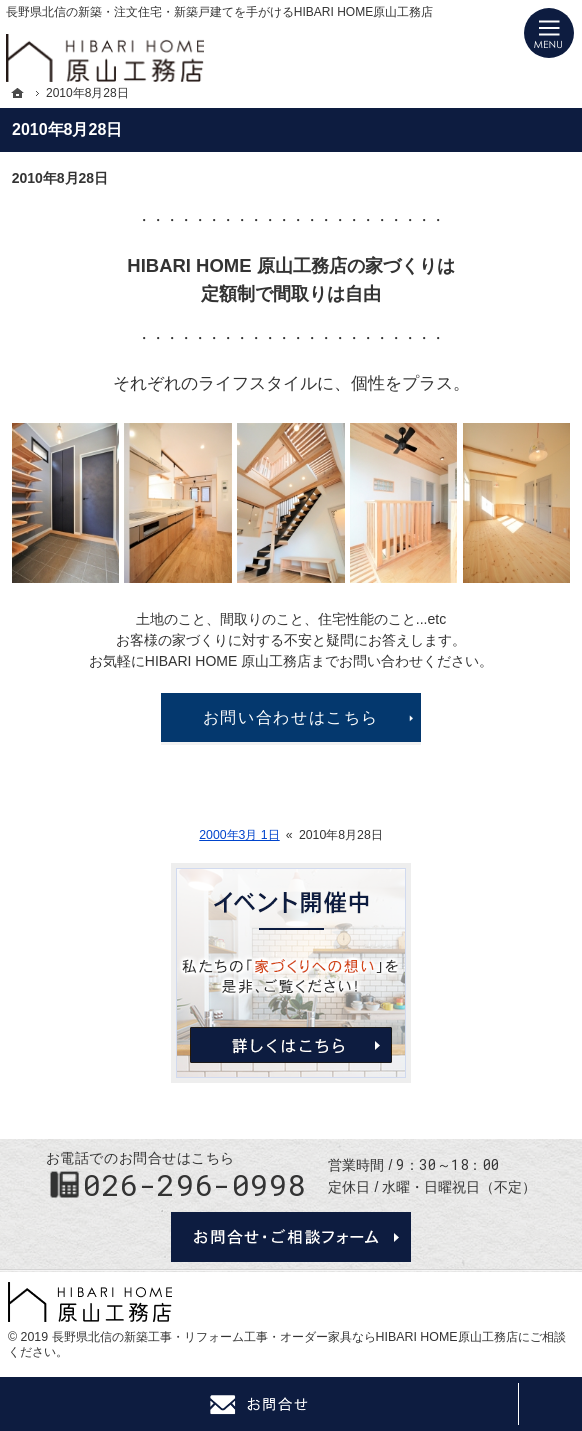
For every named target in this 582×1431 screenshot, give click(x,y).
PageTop (550, 1404)
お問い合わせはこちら (291, 717)
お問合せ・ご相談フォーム (291, 1237)
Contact (259, 1404)
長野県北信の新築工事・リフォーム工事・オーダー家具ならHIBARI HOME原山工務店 (285, 1337)
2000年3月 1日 (239, 835)
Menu (549, 33)
